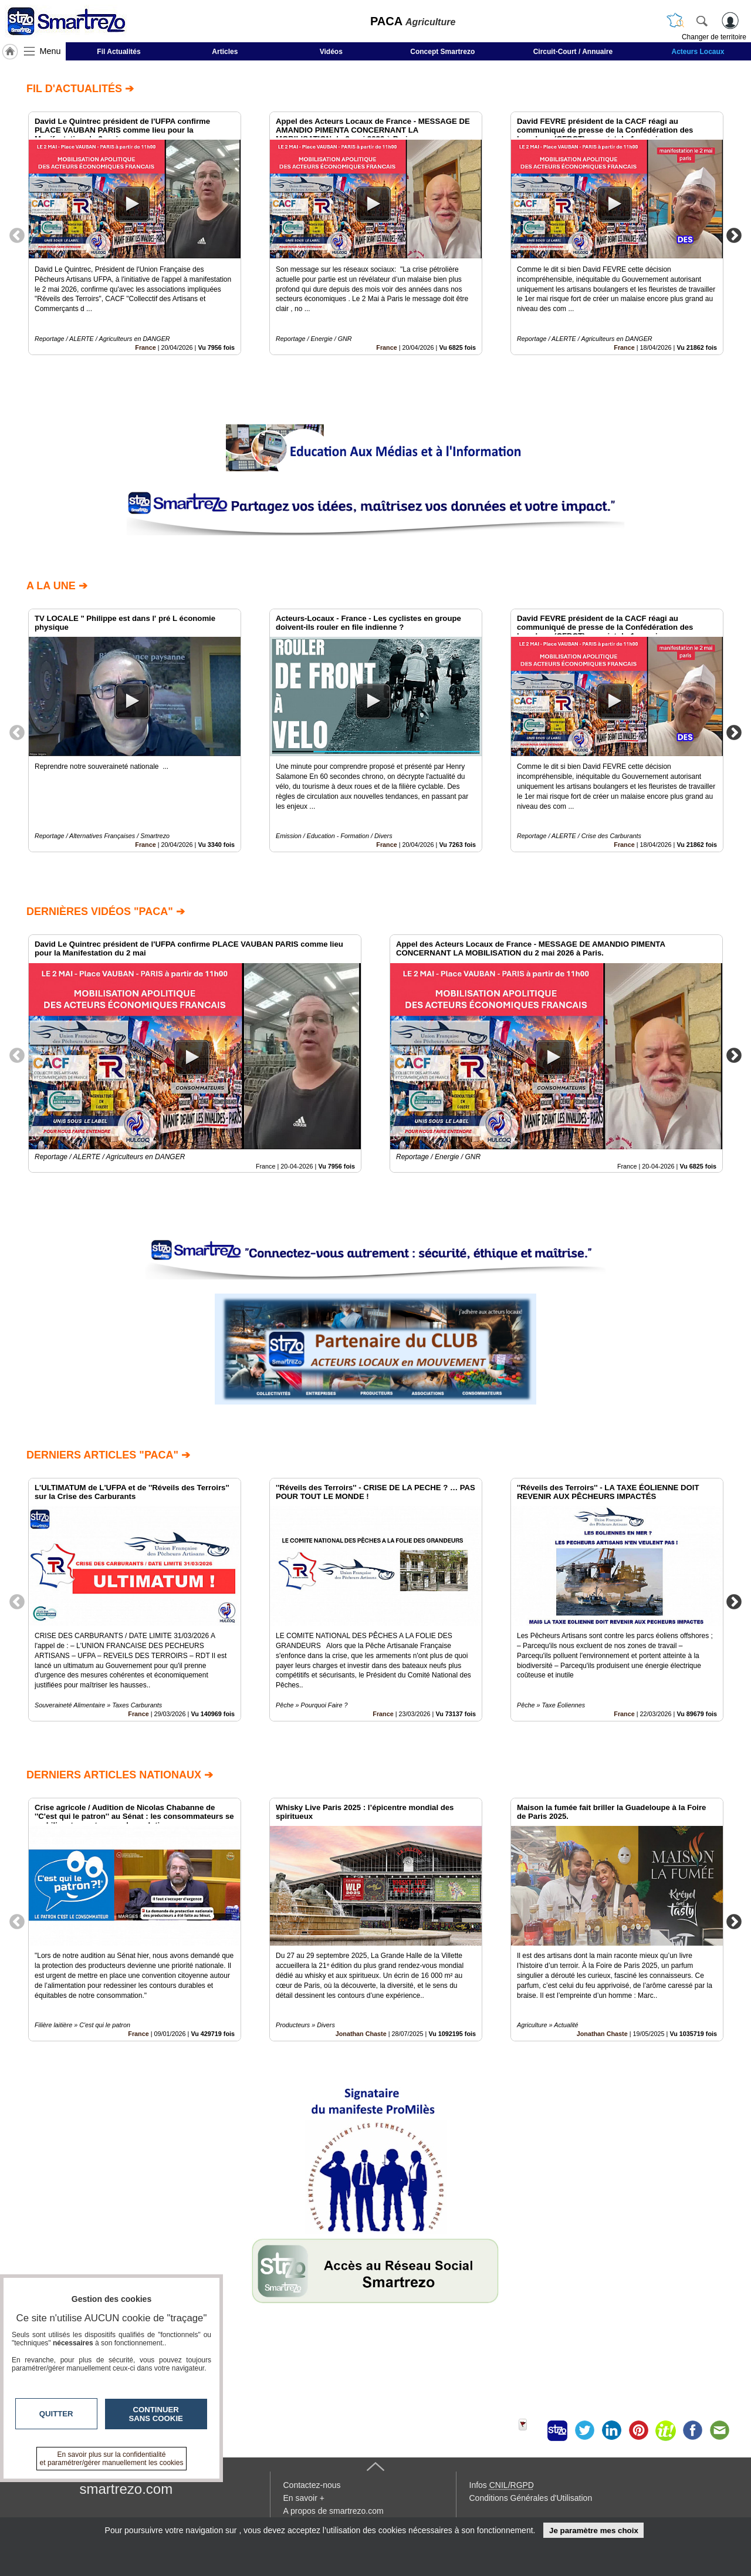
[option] (134, 233)
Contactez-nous (312, 2485)
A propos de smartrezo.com (333, 2511)
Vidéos (331, 52)
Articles (225, 52)
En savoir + (303, 2498)
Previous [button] (17, 235)
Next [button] (734, 235)
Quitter (56, 2413)
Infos (501, 2485)
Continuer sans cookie (156, 2414)
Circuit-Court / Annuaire (573, 52)
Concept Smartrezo (442, 52)
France (145, 347)
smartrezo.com (126, 2489)
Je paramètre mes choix (593, 2530)
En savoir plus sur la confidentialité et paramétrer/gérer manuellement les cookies (112, 2458)
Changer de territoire (714, 37)
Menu (50, 51)
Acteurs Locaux (698, 52)
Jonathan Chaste (361, 2033)
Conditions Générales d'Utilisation (531, 2498)
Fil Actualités (118, 52)
